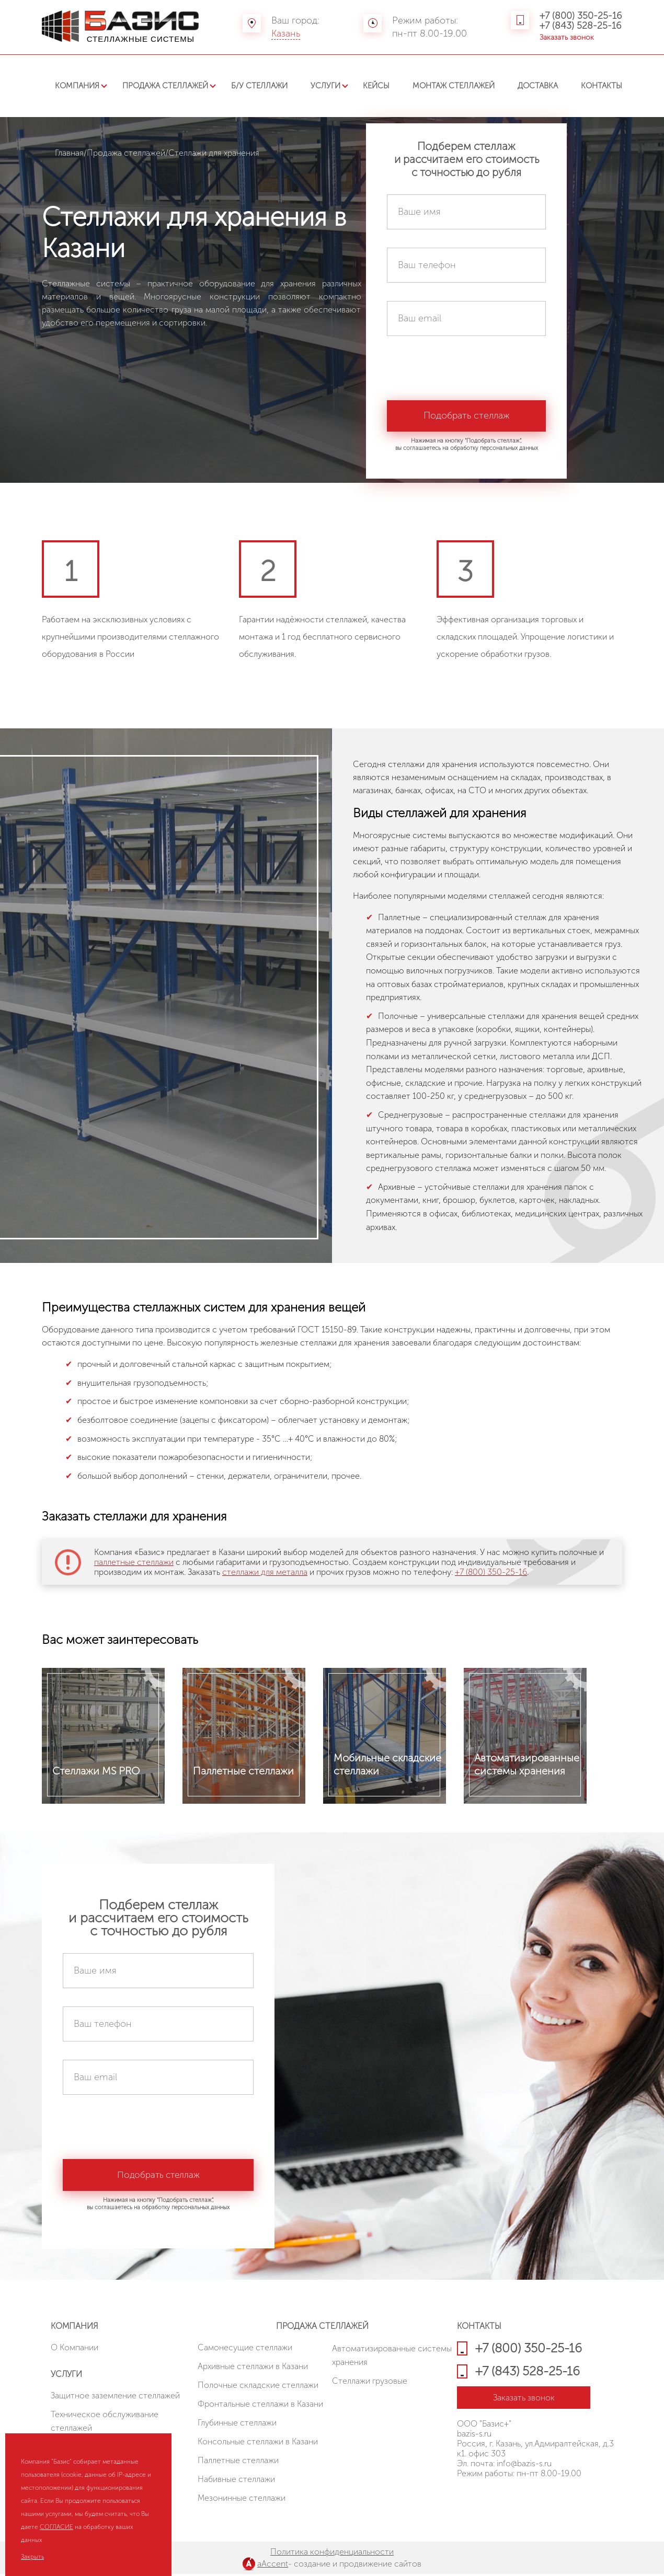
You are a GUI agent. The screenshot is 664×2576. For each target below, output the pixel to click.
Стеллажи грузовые (369, 2383)
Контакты (601, 85)
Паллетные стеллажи (238, 2462)
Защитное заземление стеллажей (115, 2398)
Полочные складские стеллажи (258, 2387)
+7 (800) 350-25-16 (581, 16)
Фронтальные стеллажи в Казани (260, 2406)
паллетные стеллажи (134, 1562)
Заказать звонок (567, 37)
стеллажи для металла (264, 1572)
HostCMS (473, 2503)
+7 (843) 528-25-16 (581, 26)
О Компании (74, 2349)
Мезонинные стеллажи (241, 2500)
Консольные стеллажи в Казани (258, 2444)
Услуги (325, 85)
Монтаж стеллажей (454, 85)
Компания (77, 85)
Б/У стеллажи (259, 85)
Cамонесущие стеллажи (245, 2349)
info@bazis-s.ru (524, 2465)
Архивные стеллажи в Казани (253, 2368)
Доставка (538, 85)
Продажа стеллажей (165, 85)
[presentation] (466, 374)
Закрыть (32, 2556)
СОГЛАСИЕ (56, 2527)
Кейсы (376, 85)
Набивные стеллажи (236, 2481)
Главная (69, 153)
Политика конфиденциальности (332, 2554)
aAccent (272, 2566)
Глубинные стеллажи (237, 2425)
